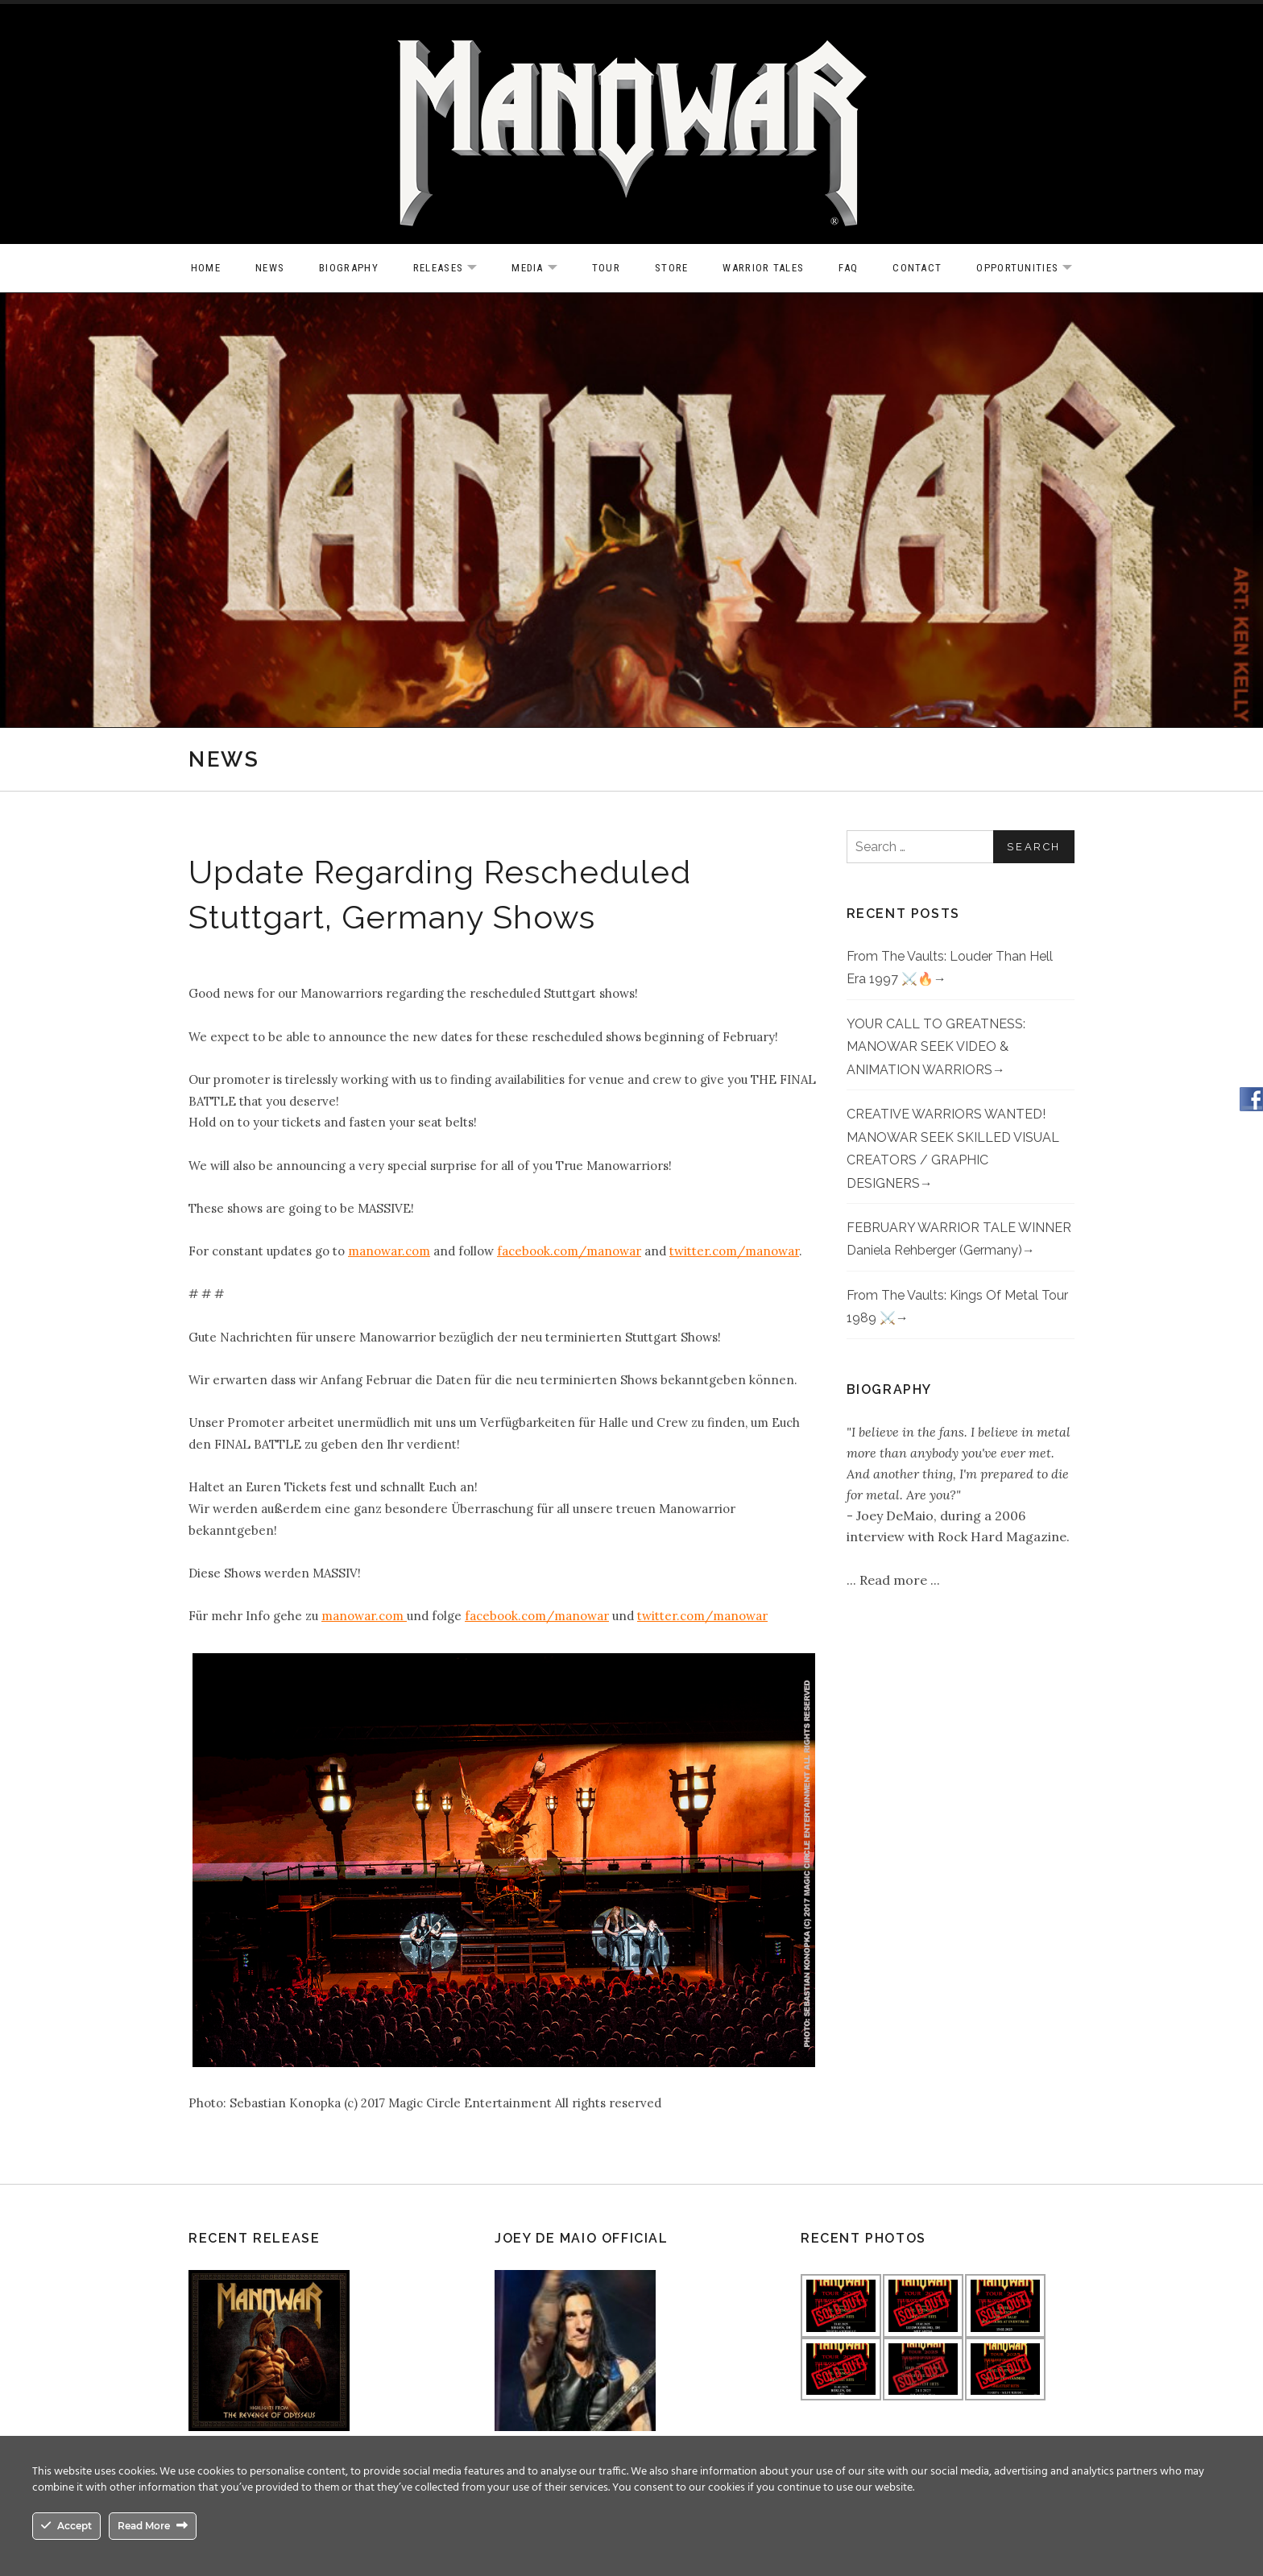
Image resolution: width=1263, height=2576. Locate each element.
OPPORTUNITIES (1032, 268)
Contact (917, 268)
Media (542, 268)
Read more (894, 1580)
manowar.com (389, 1251)
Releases (453, 268)
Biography (349, 268)
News (269, 268)
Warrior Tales (763, 268)
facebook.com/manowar (569, 1251)
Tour (606, 268)
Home (206, 268)
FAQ (848, 268)
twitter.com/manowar (734, 1251)
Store (672, 268)
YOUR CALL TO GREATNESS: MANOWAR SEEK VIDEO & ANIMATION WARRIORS (936, 1046)
